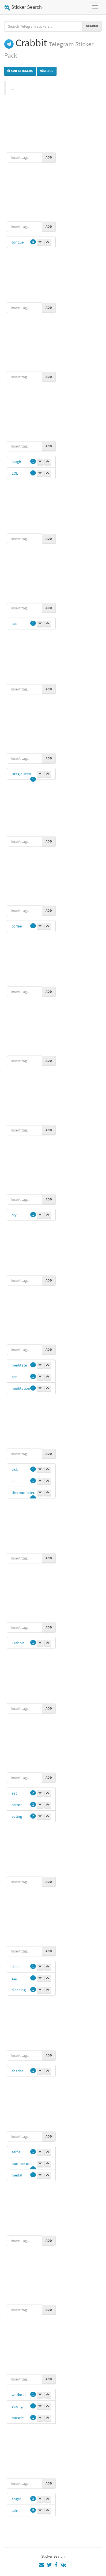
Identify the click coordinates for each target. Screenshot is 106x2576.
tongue (18, 242)
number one (22, 2163)
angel (16, 2498)
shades (17, 2070)
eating (17, 1816)
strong (17, 2406)
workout (19, 2394)
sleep (16, 1966)
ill (13, 1481)
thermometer (23, 1492)
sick (15, 1469)
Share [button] (46, 71)
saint (16, 2510)
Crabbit (18, 1642)
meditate (19, 1365)
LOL (15, 473)
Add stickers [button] (20, 71)
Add (49, 157)
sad (15, 623)
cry (14, 1214)
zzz (14, 1978)
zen (15, 1376)
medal (17, 2175)
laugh (16, 461)
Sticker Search (23, 7)
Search (92, 26)
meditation (21, 1388)
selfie (16, 2151)
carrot (17, 1804)
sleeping (19, 1989)
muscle (18, 2417)
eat (14, 1793)
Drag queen (21, 773)
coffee (17, 926)
